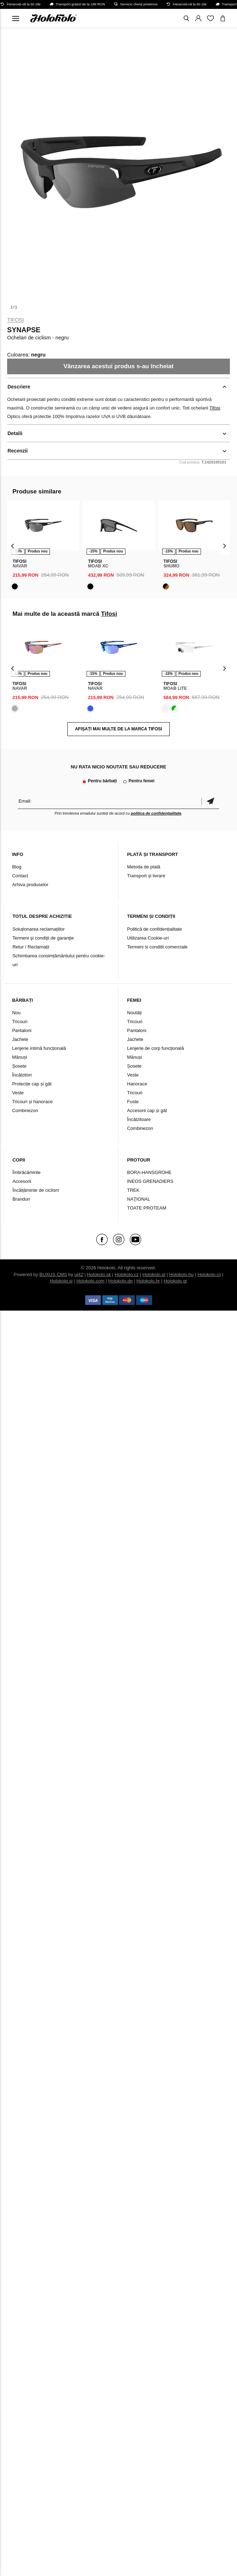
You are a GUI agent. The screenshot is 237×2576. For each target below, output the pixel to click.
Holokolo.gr (175, 1281)
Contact (20, 875)
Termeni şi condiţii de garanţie (43, 938)
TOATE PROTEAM (146, 1208)
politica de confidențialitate (156, 813)
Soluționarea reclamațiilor (38, 929)
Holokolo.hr (148, 1281)
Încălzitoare (139, 1119)
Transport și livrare (146, 875)
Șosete (19, 1066)
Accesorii (21, 1181)
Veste (18, 1092)
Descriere (18, 387)
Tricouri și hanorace (32, 1101)
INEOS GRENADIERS (150, 1181)
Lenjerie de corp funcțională (155, 1048)
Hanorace (137, 1083)
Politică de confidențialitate (154, 929)
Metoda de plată (143, 866)
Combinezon (25, 1110)
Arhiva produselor (30, 884)
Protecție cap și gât (32, 1083)
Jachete (20, 1039)
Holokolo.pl (154, 1274)
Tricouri (19, 1021)
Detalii (14, 433)
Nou (16, 1012)
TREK (133, 1190)
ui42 (78, 1274)
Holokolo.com (90, 1281)
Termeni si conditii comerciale (157, 947)
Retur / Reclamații (30, 947)
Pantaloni (21, 1030)
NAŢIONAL (138, 1199)
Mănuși (19, 1057)
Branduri (21, 1199)
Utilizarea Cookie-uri (148, 938)
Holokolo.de (120, 1281)
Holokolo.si (61, 1281)
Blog (16, 866)
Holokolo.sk (99, 1274)
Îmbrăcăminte (26, 1172)
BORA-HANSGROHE (149, 1172)
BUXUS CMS (53, 1274)
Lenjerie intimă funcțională (39, 1048)
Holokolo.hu (181, 1274)
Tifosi (15, 320)
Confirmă (210, 801)
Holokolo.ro (209, 1274)
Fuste (133, 1101)
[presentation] (12, 546)
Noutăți (134, 1012)
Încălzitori (22, 1075)
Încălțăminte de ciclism (35, 1190)
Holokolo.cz (127, 1274)
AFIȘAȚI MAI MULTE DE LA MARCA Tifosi (118, 728)
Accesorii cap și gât (147, 1110)
